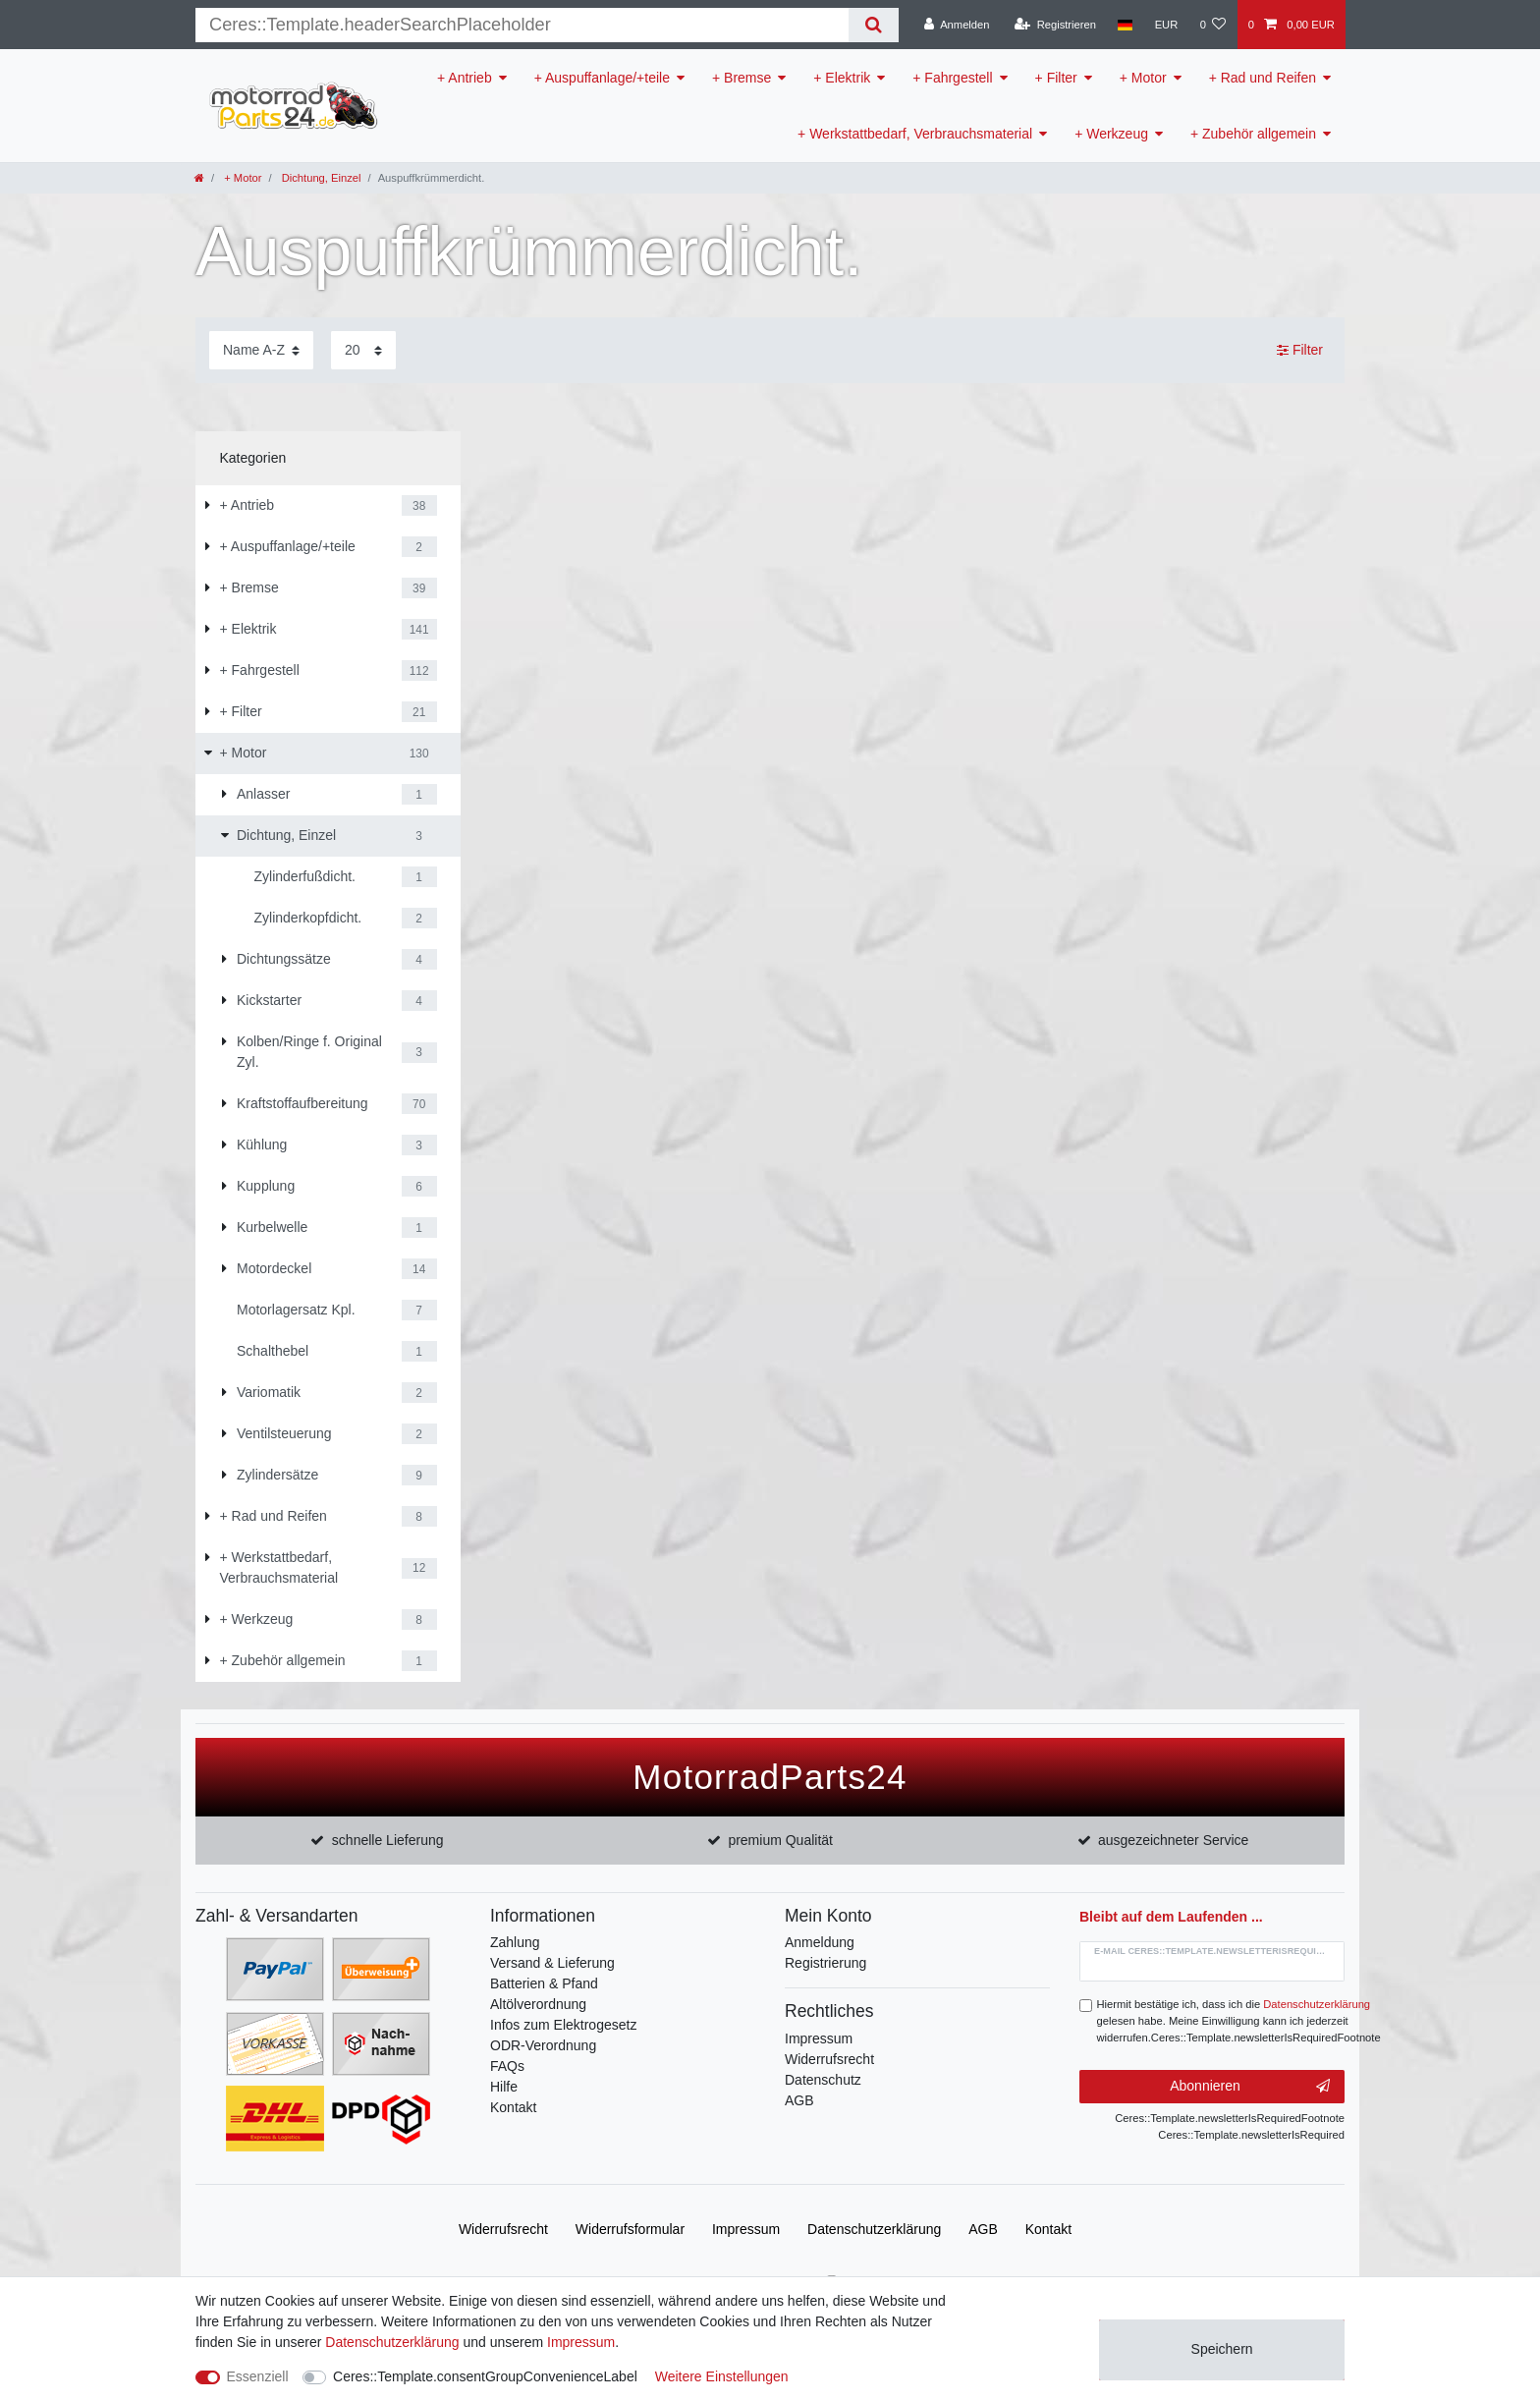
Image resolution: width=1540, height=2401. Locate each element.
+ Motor (1143, 77)
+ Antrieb (464, 77)
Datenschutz (823, 2080)
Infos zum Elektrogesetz (563, 2025)
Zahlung (515, 1942)
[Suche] (874, 25)
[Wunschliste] (1212, 24)
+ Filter (1056, 77)
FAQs (507, 2066)
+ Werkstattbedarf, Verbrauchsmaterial (915, 133)
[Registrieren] (1055, 24)
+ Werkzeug (1111, 133)
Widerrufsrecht (829, 2059)
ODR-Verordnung (543, 2045)
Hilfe (504, 2086)
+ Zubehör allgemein (1253, 133)
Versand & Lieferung (552, 1963)
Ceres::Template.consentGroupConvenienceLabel (485, 2376)
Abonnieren (1250, 2086)
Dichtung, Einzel (320, 178)
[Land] (1125, 24)
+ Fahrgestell (952, 77)
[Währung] (1165, 24)
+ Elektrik (841, 77)
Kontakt (513, 2107)
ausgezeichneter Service (1173, 1840)
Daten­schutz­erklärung (874, 2229)
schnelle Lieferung (388, 1840)
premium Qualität (780, 1840)
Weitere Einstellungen (722, 2376)
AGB (799, 2100)
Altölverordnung (538, 2004)
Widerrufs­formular (630, 2229)
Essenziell (258, 2376)
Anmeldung (819, 1942)
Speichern (1222, 2349)
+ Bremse (741, 77)
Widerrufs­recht (503, 2229)
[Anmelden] (957, 24)
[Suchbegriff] (522, 25)
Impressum (818, 2038)
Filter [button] (1300, 351)
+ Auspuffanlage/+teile (602, 77)
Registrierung (825, 1963)
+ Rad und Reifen (1262, 77)
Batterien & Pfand (544, 1983)
